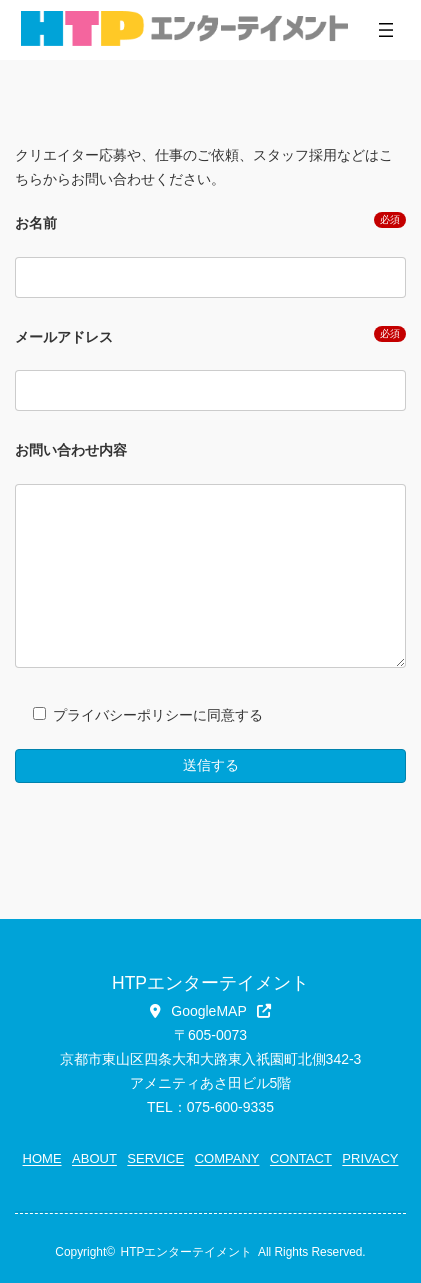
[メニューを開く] (386, 30)
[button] (210, 1011)
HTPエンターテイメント (187, 1252)
